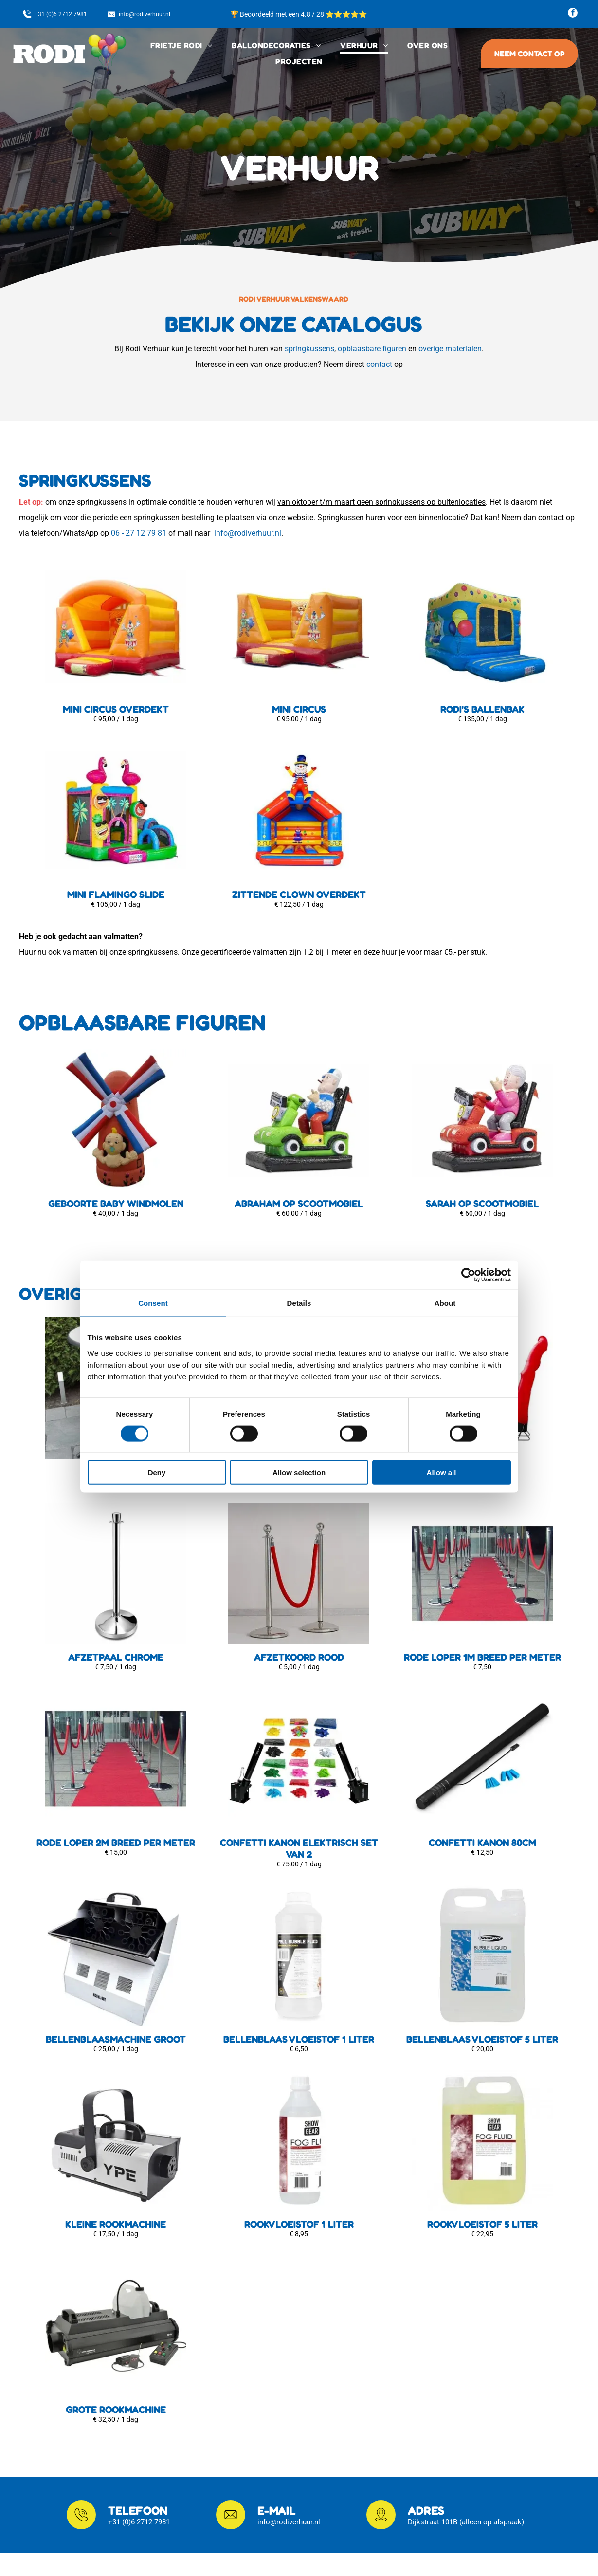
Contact (196, 2467)
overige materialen (450, 348)
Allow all (441, 1384)
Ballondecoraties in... (217, 2510)
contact (379, 364)
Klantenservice (207, 2452)
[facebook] (573, 14)
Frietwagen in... (208, 2496)
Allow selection (299, 1384)
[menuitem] (181, 46)
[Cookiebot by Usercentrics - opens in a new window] (468, 1186)
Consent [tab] (153, 1214)
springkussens (309, 348)
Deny (157, 1384)
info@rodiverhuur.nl (247, 533)
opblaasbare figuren (372, 348)
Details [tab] (299, 1214)
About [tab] (445, 1214)
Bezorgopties (204, 2437)
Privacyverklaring (210, 2481)
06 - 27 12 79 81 (138, 533)
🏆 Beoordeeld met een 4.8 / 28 (278, 14)
